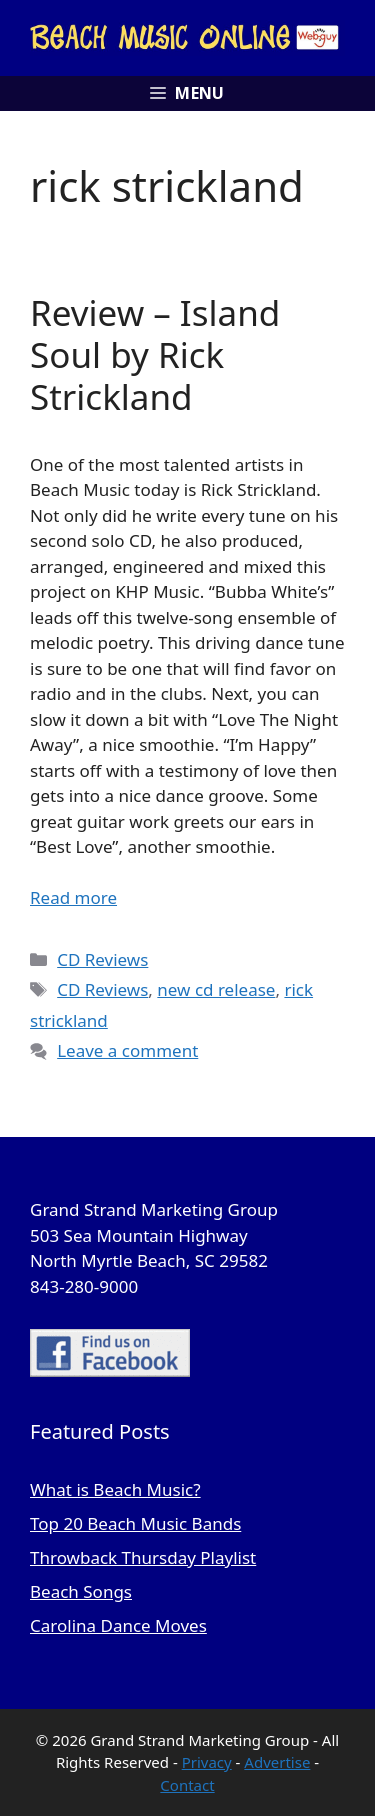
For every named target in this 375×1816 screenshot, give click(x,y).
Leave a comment (127, 1050)
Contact (187, 1785)
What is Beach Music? (115, 1489)
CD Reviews (102, 959)
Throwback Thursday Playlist (143, 1557)
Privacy (207, 1762)
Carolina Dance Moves (118, 1625)
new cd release (216, 989)
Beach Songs (81, 1591)
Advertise (277, 1762)
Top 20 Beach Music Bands (135, 1523)
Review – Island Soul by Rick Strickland (155, 354)
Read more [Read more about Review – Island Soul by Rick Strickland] (73, 897)
